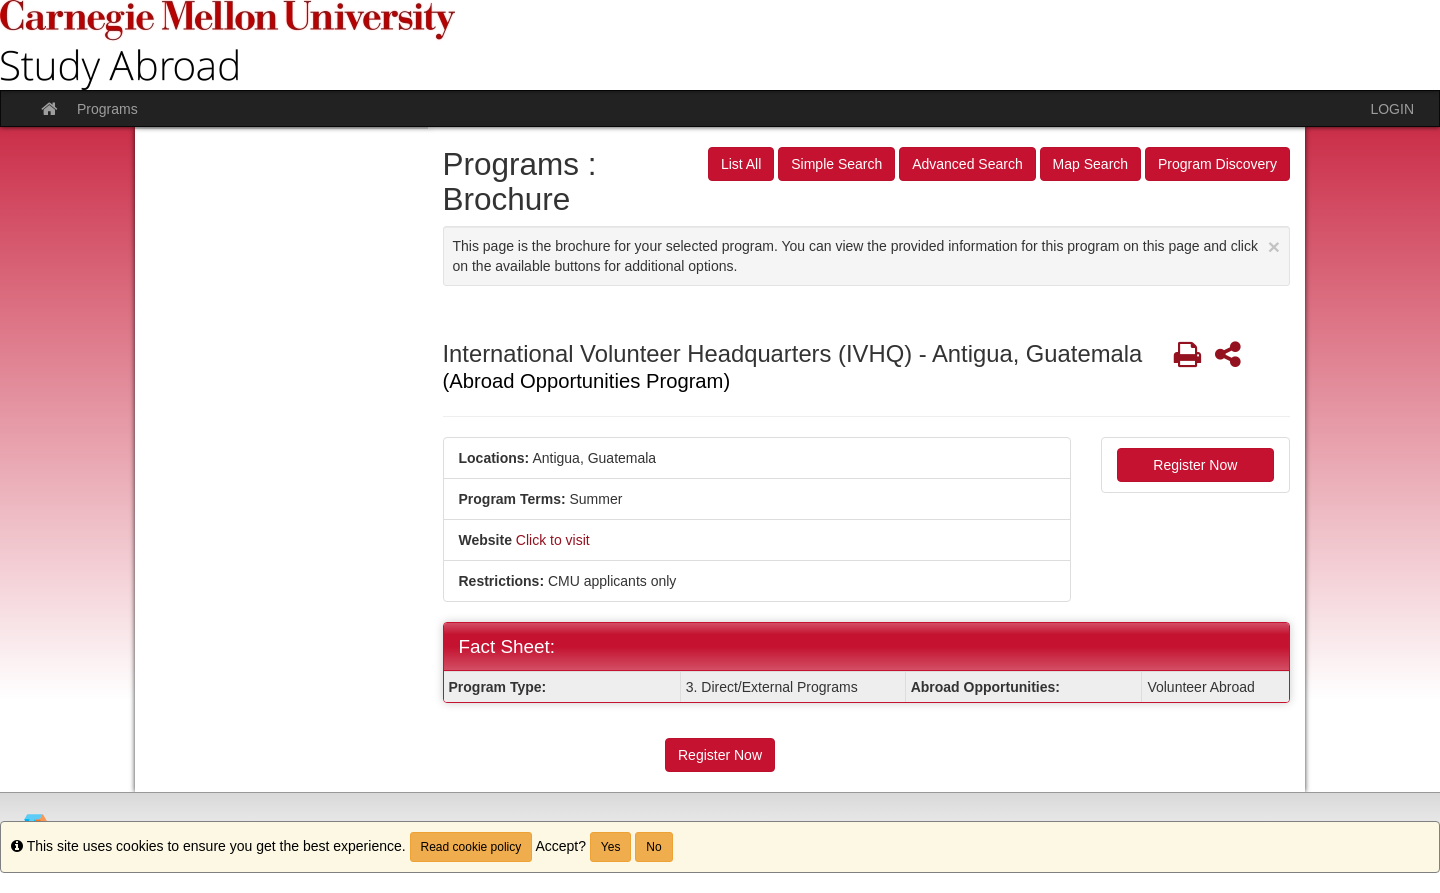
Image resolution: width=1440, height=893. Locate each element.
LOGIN (1392, 109)
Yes (611, 847)
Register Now (1195, 465)
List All (741, 164)
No (653, 847)
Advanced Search (967, 164)
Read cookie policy (471, 847)
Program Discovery (1217, 164)
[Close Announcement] (1274, 246)
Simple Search (836, 164)
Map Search (1090, 164)
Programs (107, 109)
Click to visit (553, 540)
